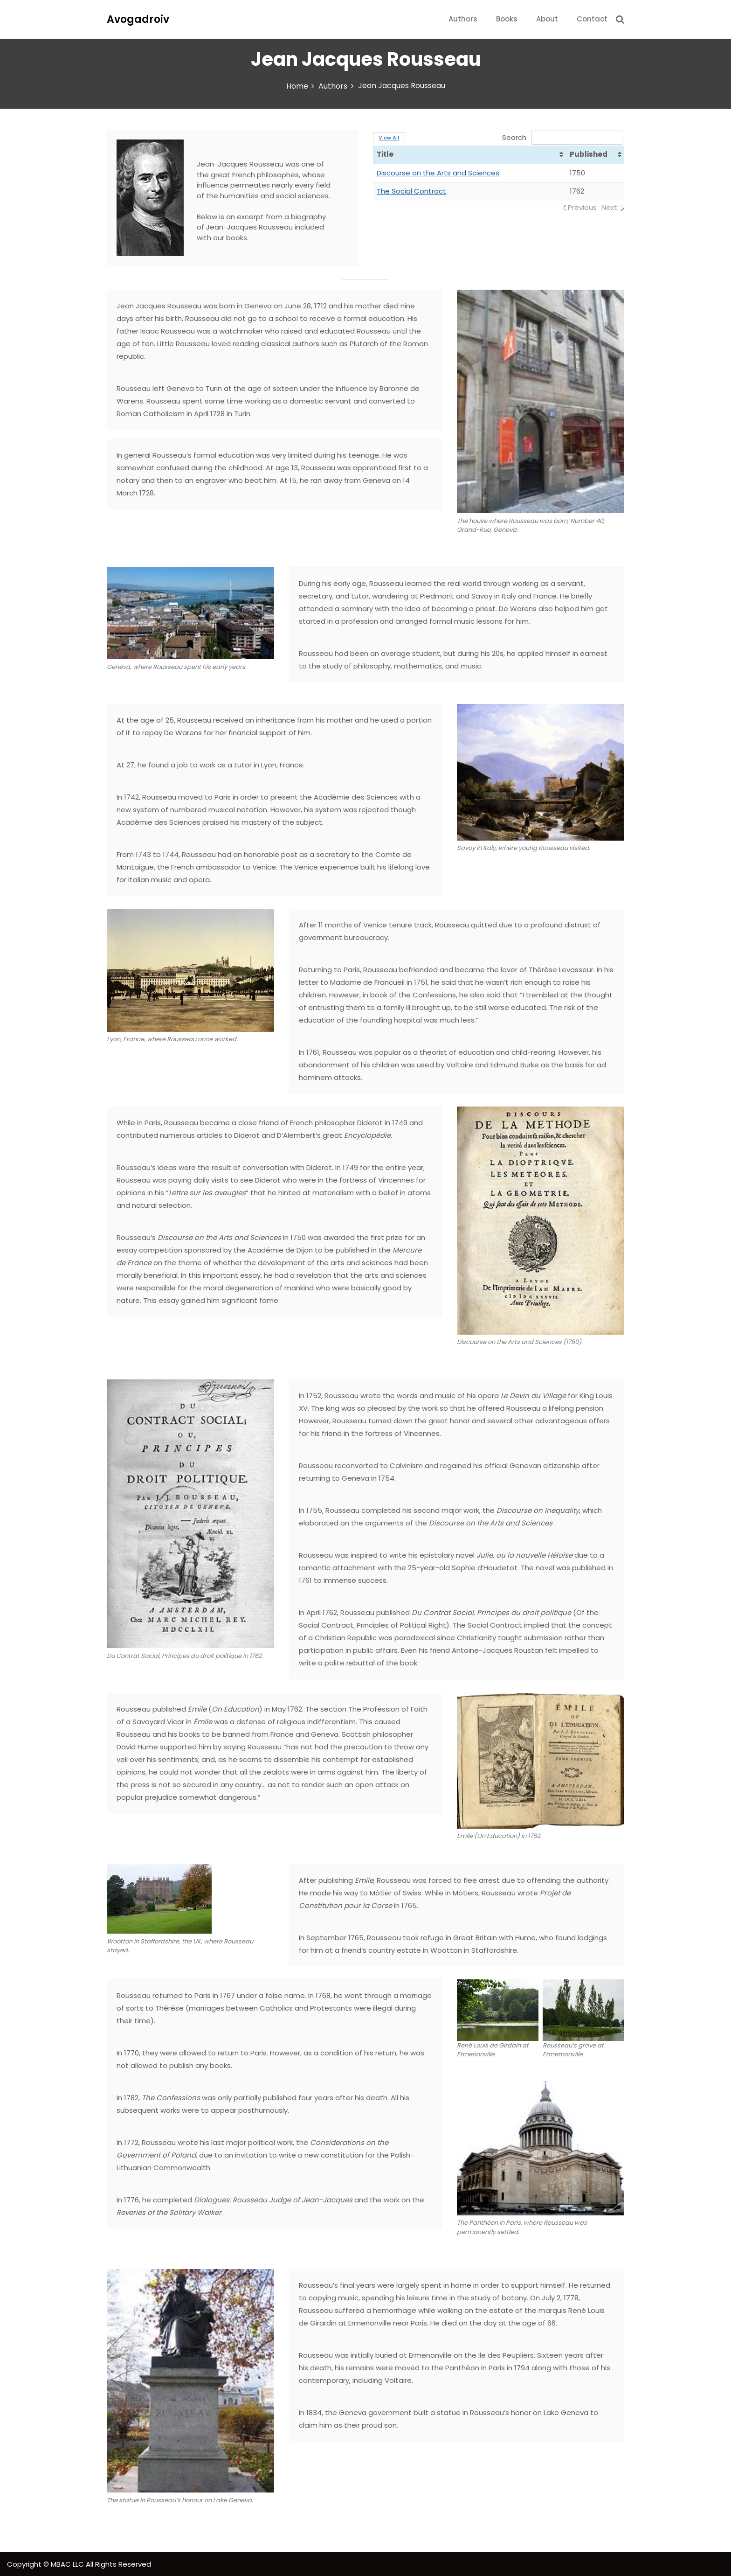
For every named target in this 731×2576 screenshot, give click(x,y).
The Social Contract (411, 191)
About (547, 19)
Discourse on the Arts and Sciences (438, 173)
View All (389, 137)
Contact (592, 19)
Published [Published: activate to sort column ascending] (588, 154)
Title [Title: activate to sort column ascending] (385, 154)
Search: (563, 137)
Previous (582, 207)
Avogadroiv (138, 19)
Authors (462, 19)
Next (609, 207)
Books (506, 19)
